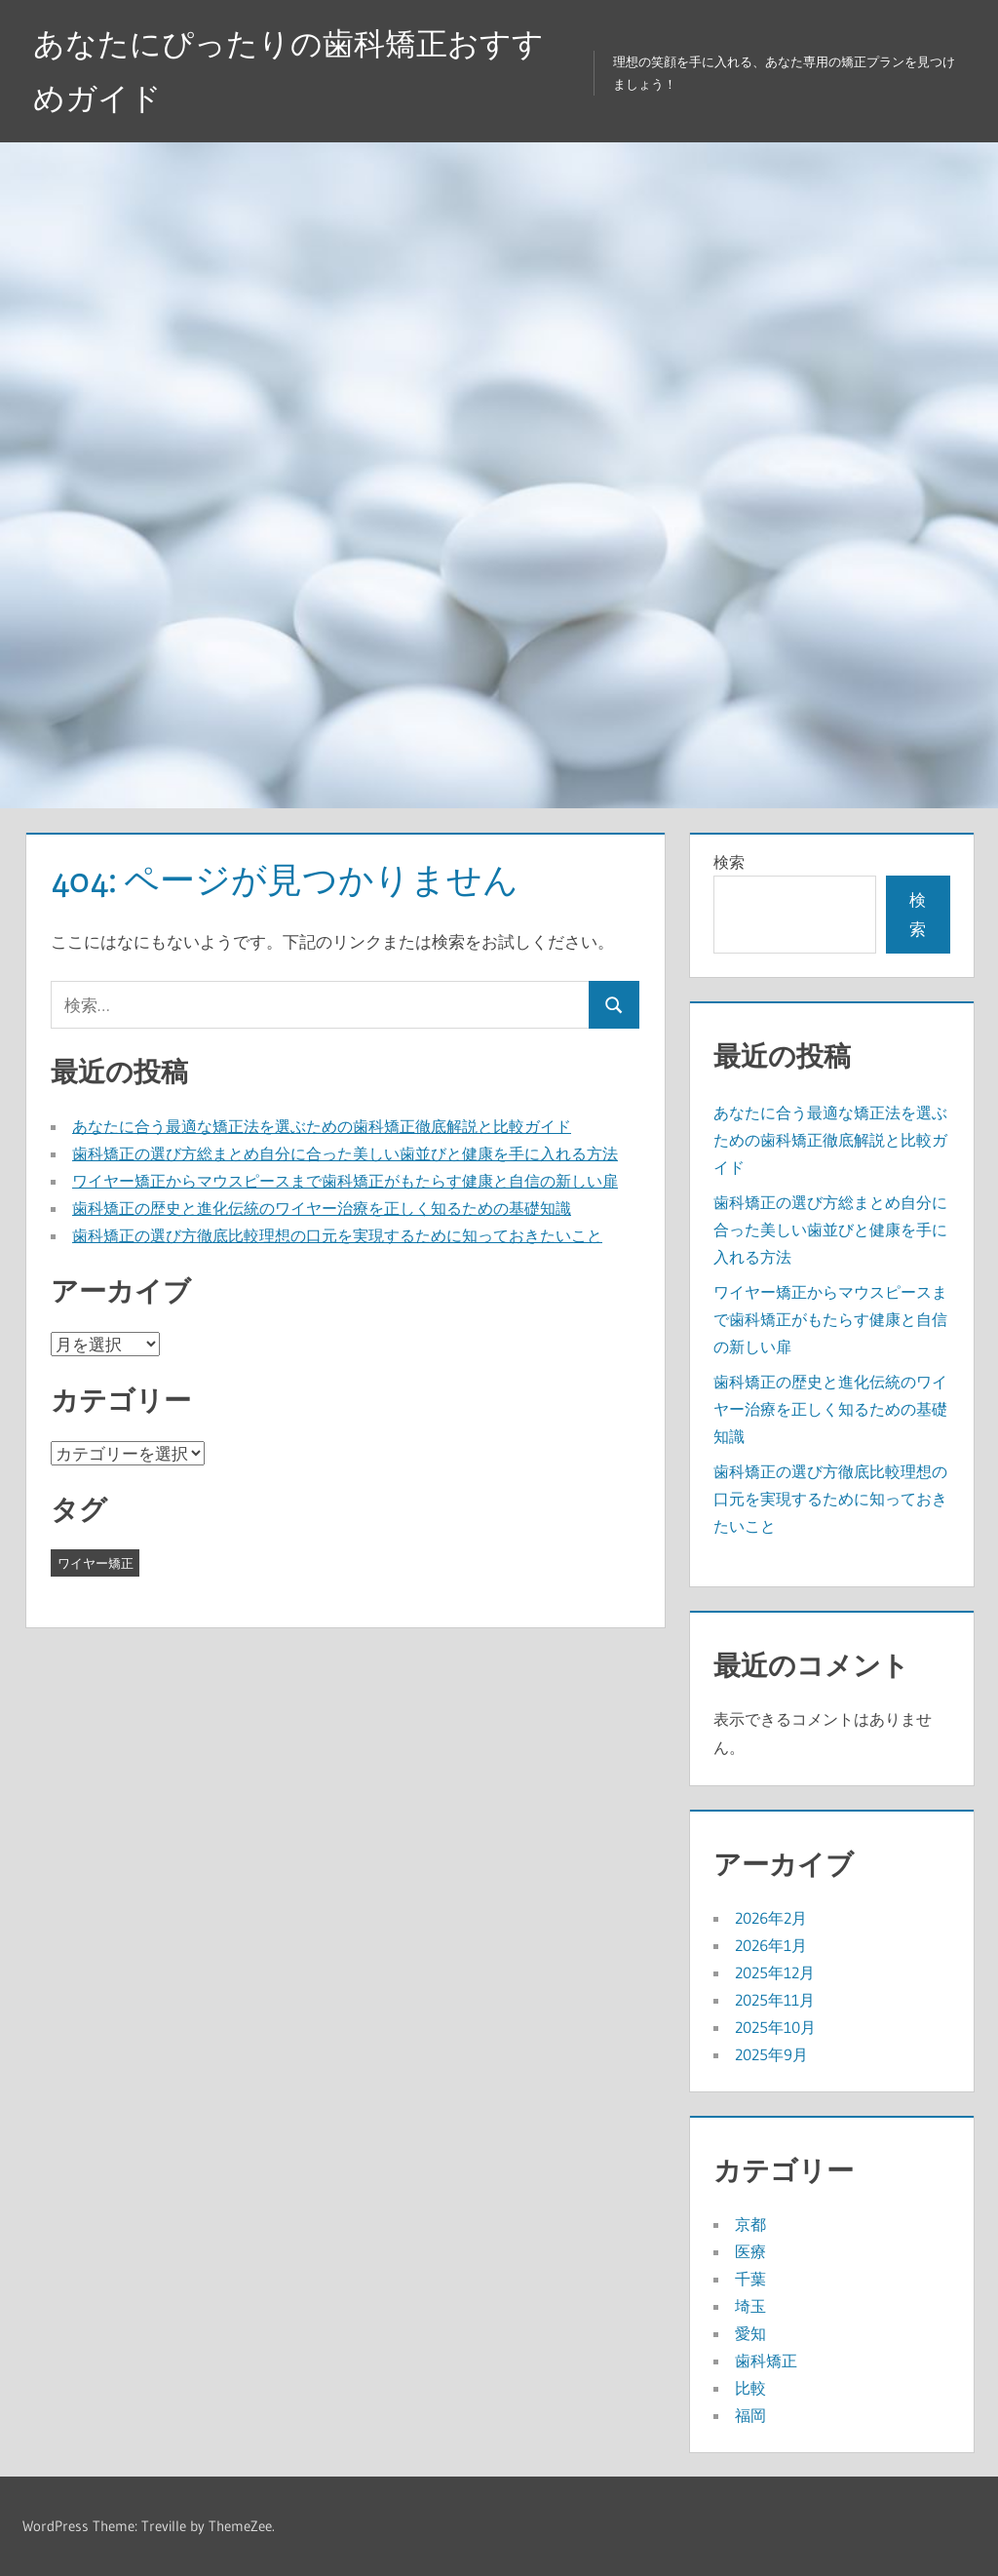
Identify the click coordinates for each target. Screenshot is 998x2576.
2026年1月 (771, 1945)
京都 (750, 2224)
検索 (729, 862)
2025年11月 (775, 2000)
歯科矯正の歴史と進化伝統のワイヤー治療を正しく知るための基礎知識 (321, 1208)
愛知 (750, 2333)
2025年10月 (775, 2027)
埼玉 (750, 2306)
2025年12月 (775, 1972)
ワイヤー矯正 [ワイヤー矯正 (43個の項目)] (96, 1563)
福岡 (750, 2415)
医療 (750, 2251)
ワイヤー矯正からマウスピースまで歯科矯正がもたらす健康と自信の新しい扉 (345, 1180)
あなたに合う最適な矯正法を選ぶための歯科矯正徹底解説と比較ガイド (321, 1126)
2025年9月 (771, 2054)
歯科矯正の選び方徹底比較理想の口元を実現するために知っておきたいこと (337, 1235)
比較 (750, 2388)
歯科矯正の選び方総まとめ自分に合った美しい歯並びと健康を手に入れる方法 (345, 1153)
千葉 (750, 2278)
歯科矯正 (766, 2360)
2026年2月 (771, 1918)
